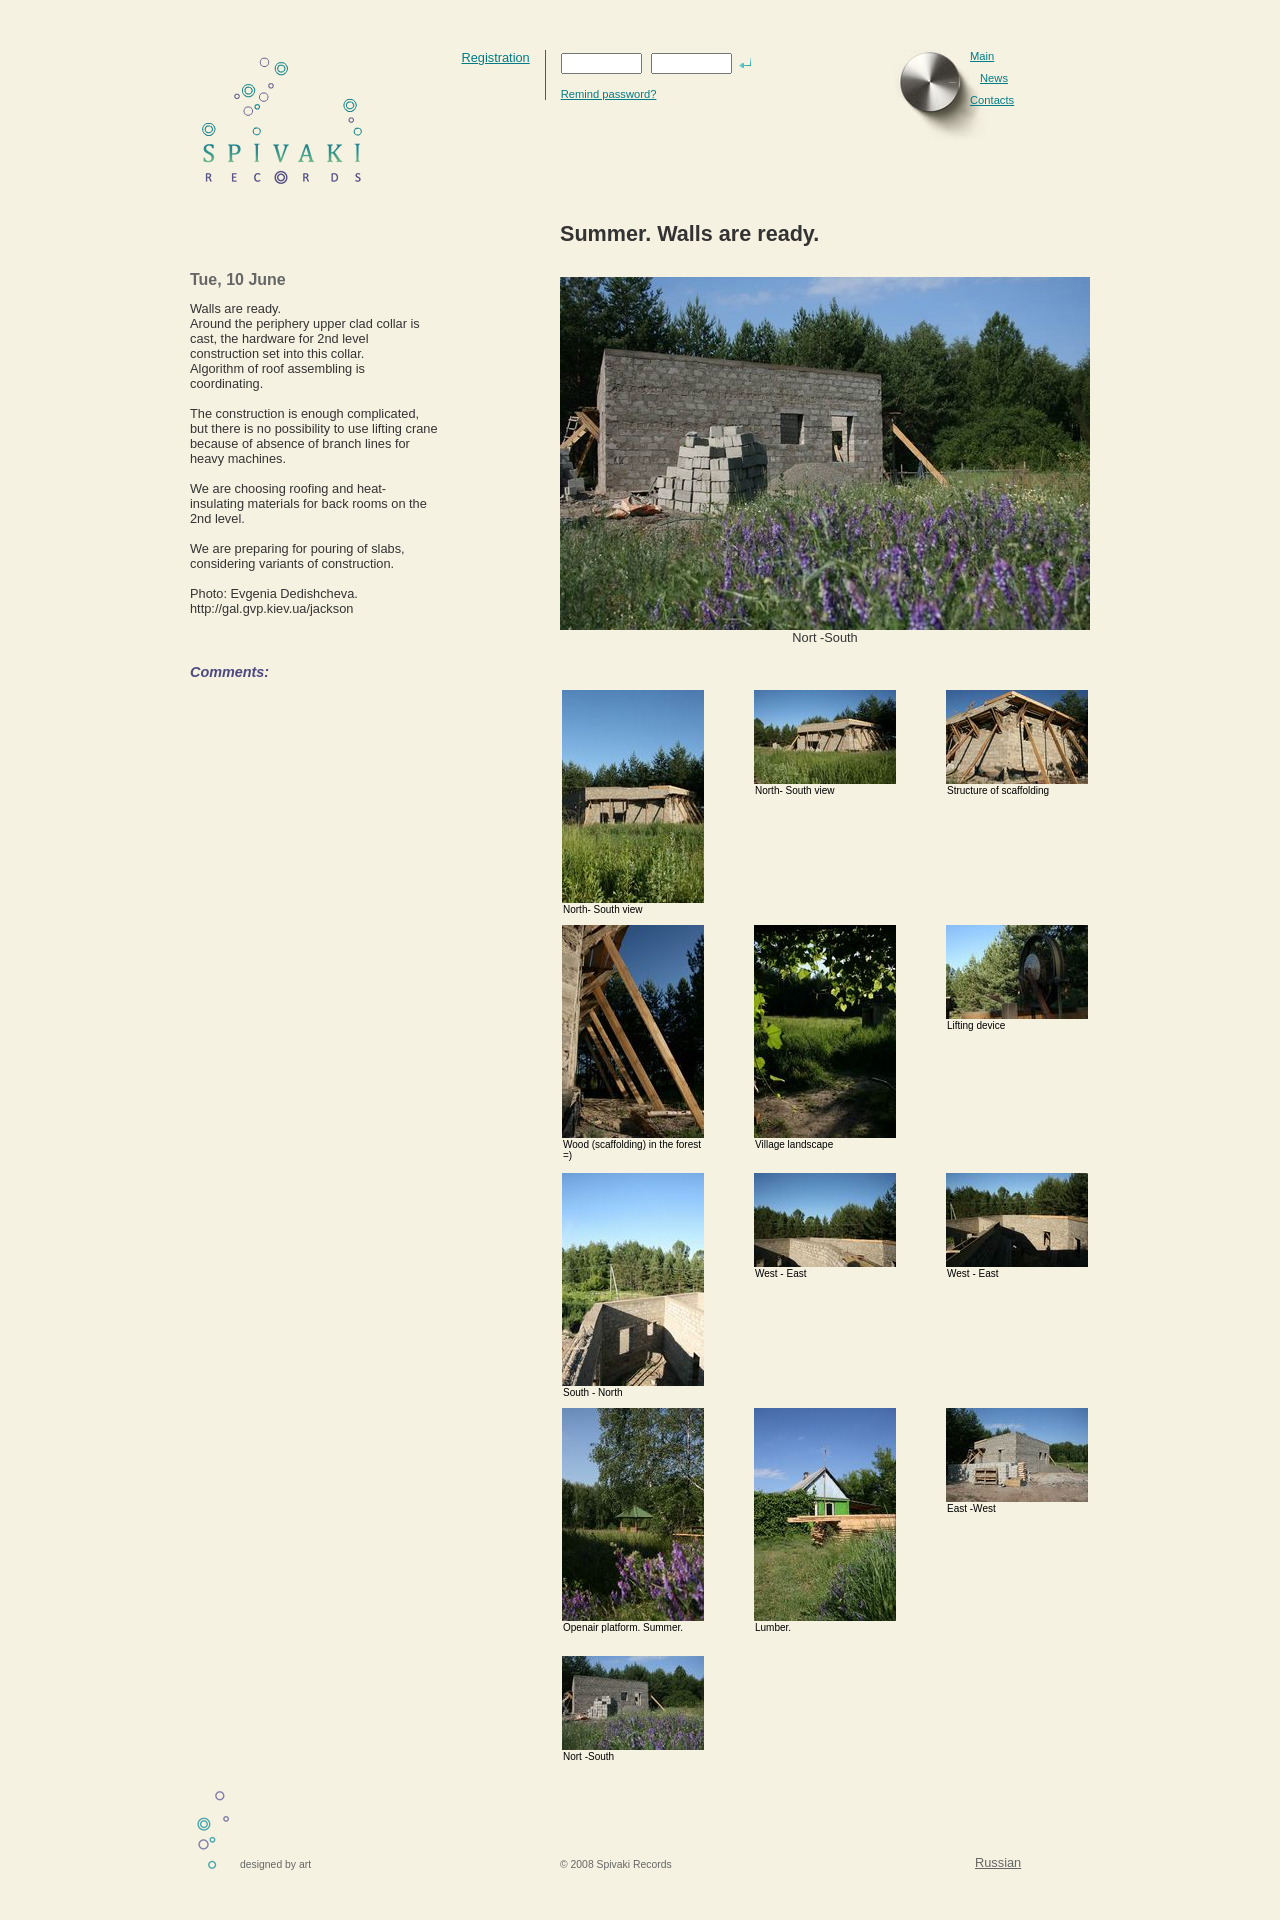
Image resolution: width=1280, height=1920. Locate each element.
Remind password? (609, 94)
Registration (495, 57)
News (994, 78)
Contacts (992, 100)
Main (982, 56)
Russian (998, 1862)
